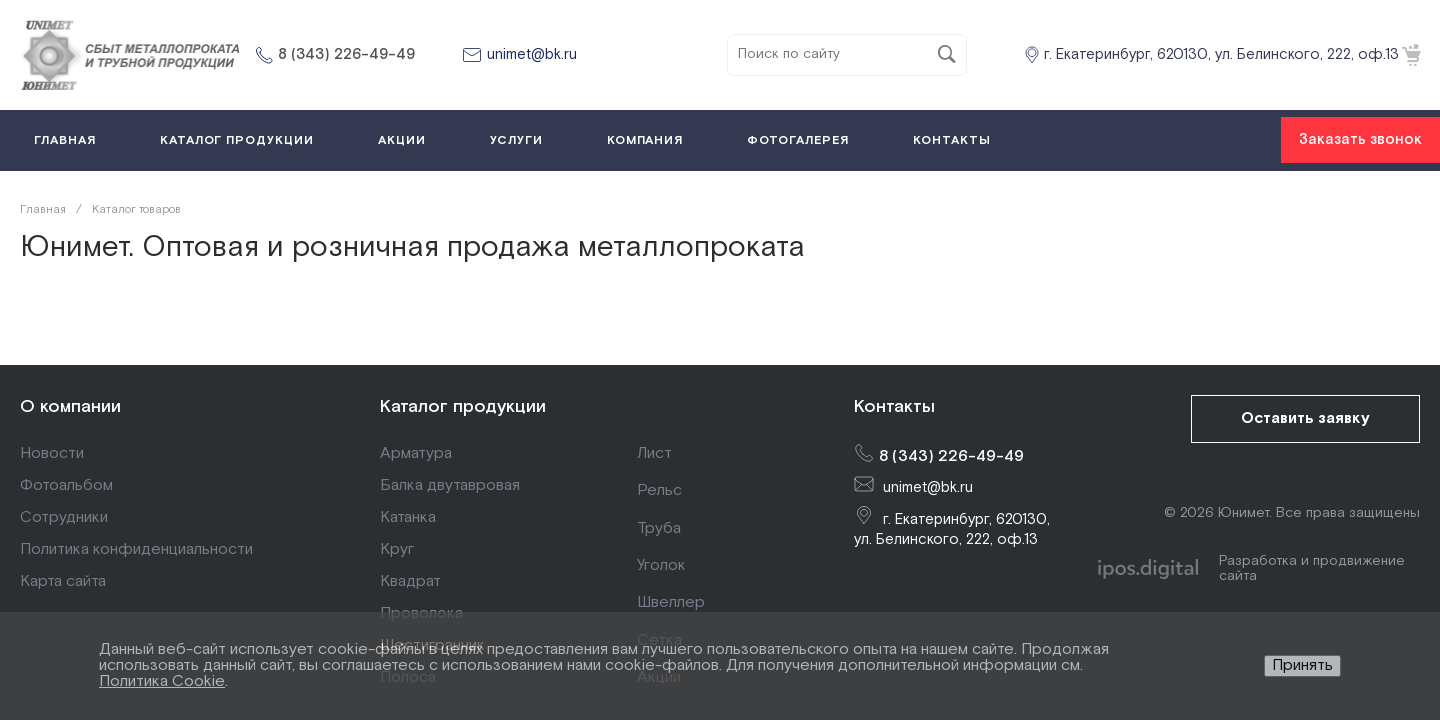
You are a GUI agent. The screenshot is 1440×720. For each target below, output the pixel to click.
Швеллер (671, 602)
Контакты (894, 406)
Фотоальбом (66, 485)
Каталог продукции (463, 406)
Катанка (408, 517)
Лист (654, 453)
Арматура (416, 453)
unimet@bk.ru (532, 54)
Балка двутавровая (450, 485)
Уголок (661, 565)
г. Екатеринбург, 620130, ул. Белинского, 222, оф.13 (1221, 54)
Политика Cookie (162, 681)
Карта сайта (63, 581)
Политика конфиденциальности (136, 549)
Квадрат (410, 581)
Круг (397, 549)
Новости (52, 453)
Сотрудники (64, 517)
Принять (1302, 665)
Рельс (659, 490)
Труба (659, 528)
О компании (70, 406)
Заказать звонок (1360, 139)
